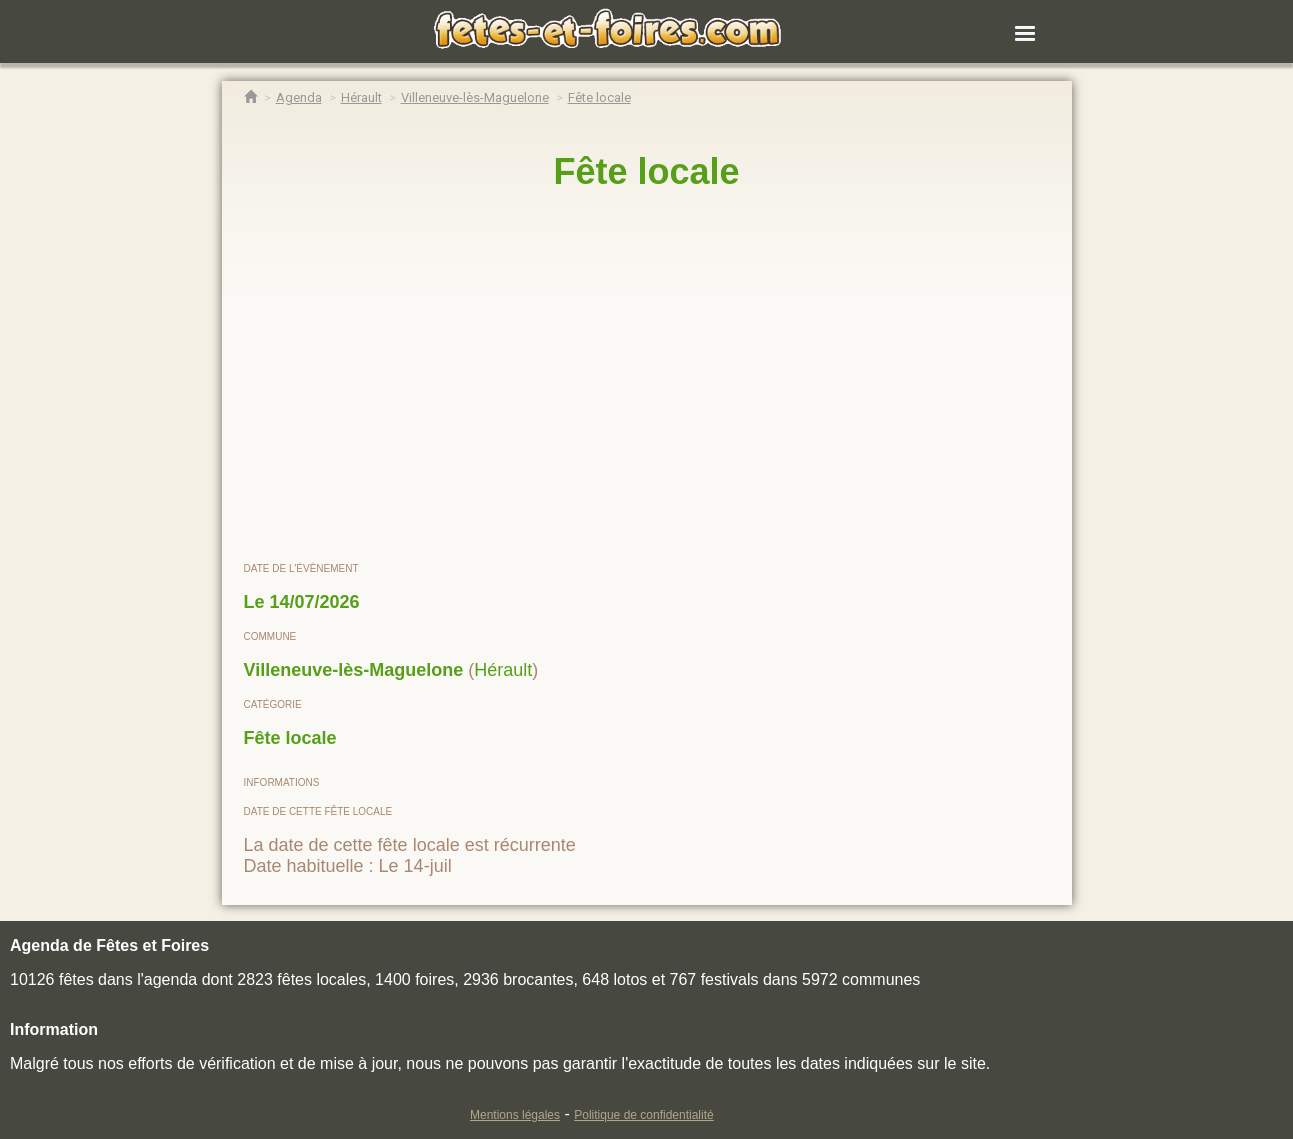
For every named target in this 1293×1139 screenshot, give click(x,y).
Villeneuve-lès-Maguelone (354, 670)
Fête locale (290, 738)
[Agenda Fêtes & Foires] (299, 97)
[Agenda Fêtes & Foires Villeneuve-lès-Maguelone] (475, 97)
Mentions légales (515, 1115)
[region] (647, 377)
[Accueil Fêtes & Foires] (250, 97)
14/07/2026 (315, 602)
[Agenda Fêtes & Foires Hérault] (361, 97)
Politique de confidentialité (643, 1115)
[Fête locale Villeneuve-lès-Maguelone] (599, 97)
